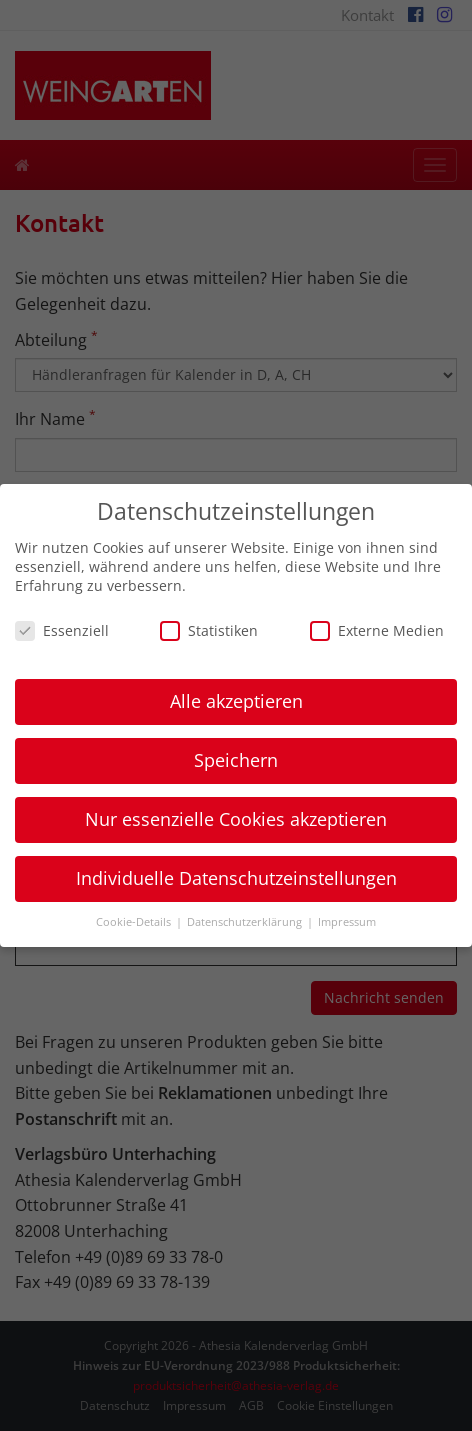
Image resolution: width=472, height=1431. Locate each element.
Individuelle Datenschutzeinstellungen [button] (236, 878)
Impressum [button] (347, 922)
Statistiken (209, 630)
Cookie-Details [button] (135, 922)
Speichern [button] (236, 760)
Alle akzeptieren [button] (236, 701)
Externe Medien (377, 630)
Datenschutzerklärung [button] (246, 922)
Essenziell (62, 630)
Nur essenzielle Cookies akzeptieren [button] (236, 819)
